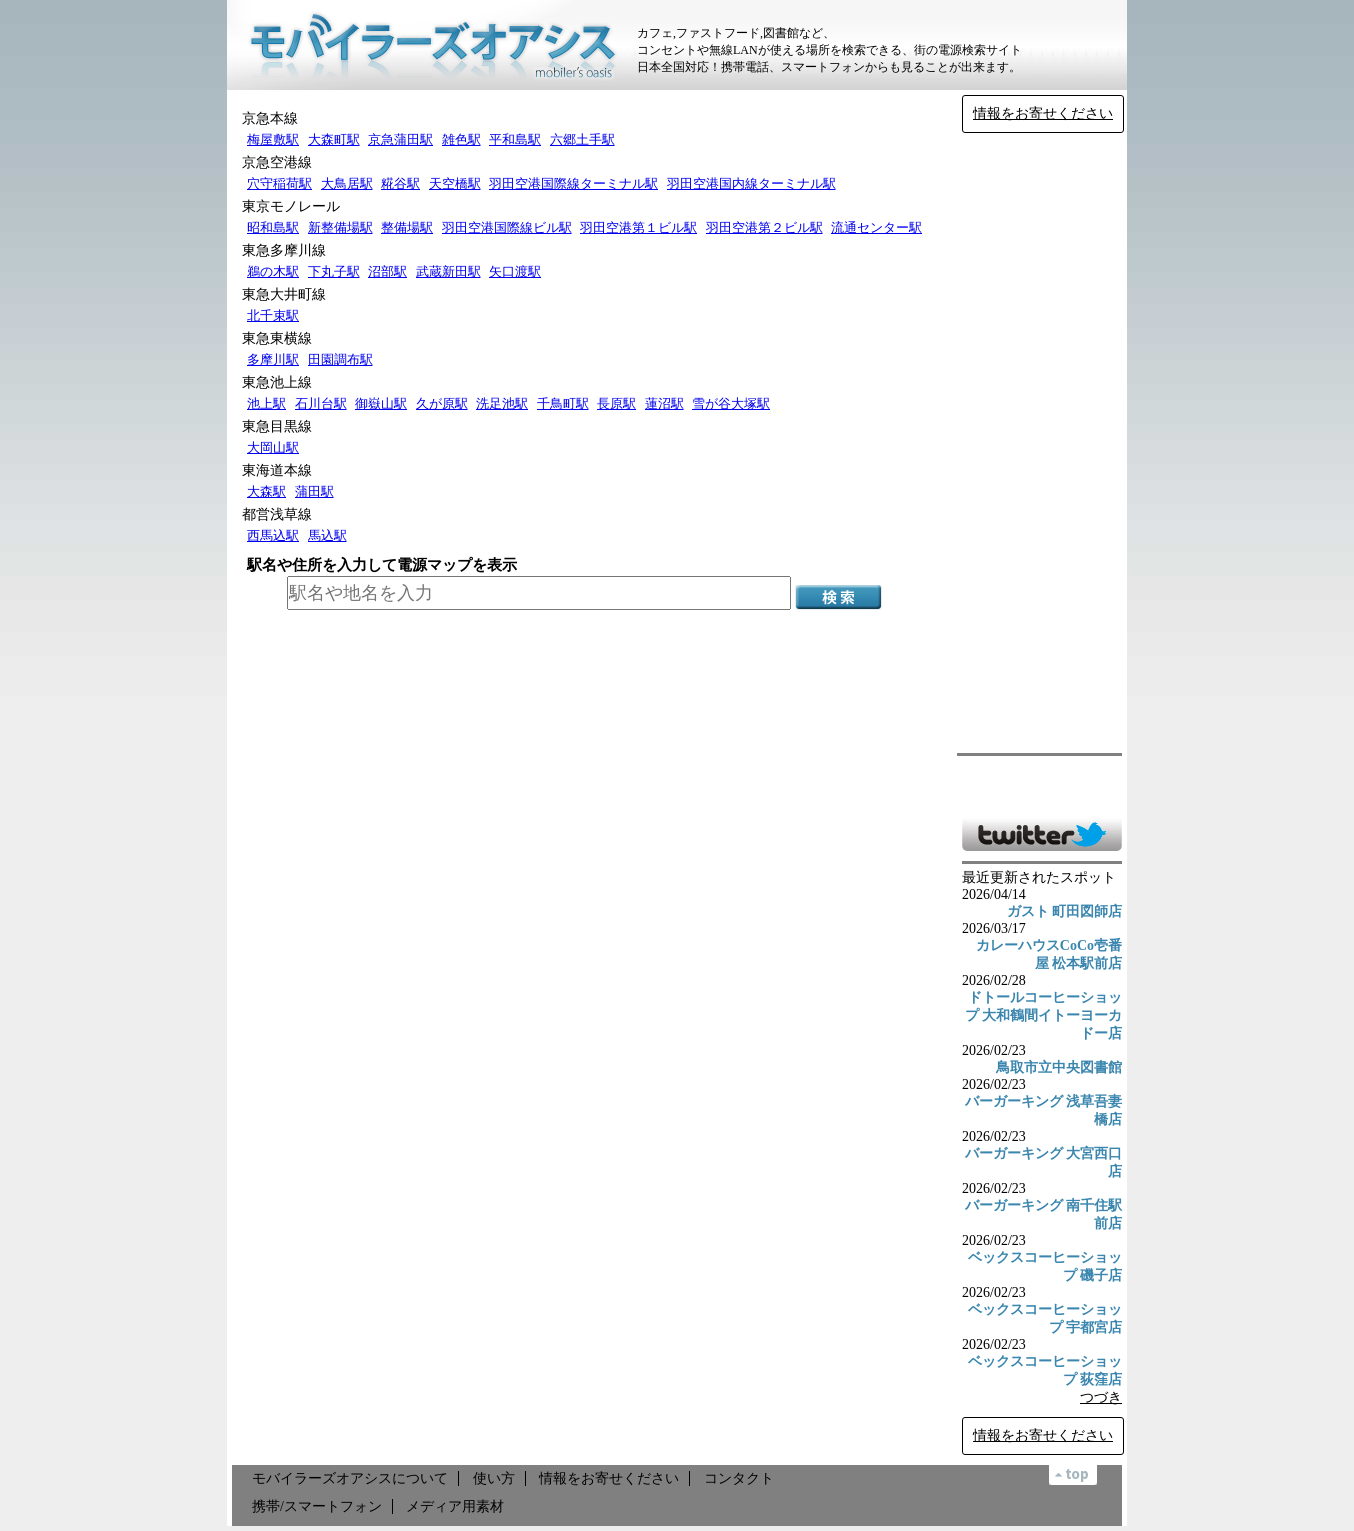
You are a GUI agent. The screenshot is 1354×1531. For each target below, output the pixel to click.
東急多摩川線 (284, 250)
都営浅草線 (277, 514)
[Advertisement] (1042, 443)
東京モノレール (291, 206)
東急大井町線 (284, 294)
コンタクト (739, 1478)
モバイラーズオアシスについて (350, 1478)
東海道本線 (277, 470)
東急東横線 (277, 338)
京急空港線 (277, 162)
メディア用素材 (455, 1506)
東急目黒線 (277, 426)
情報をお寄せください (1043, 113)
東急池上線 (277, 382)
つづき (1101, 1397)
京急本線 (270, 118)
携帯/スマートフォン (317, 1506)
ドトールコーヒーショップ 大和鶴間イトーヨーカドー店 (1044, 1015)
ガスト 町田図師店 (1065, 911)
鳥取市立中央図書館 (1059, 1067)
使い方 (494, 1478)
